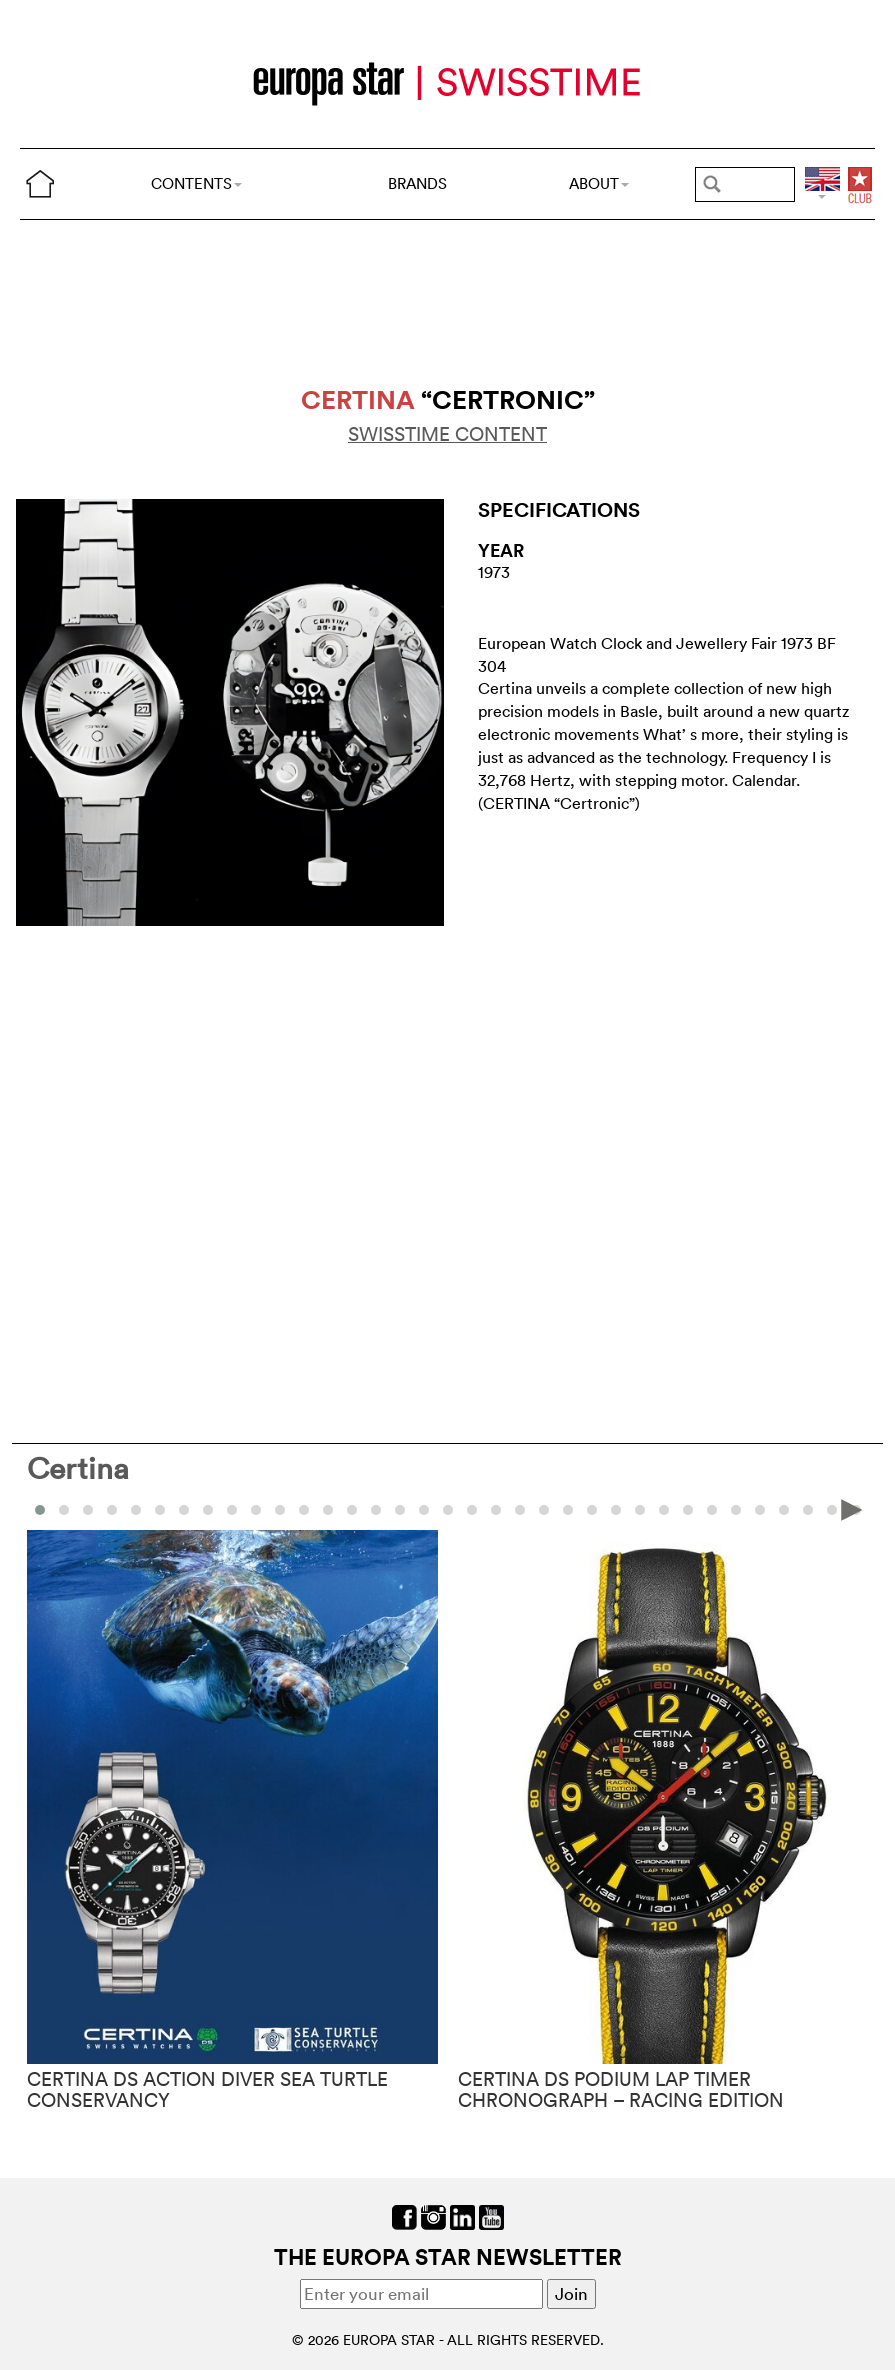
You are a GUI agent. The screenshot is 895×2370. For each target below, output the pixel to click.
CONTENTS (196, 183)
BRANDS (417, 183)
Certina (78, 1468)
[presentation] (852, 1508)
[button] (64, 1510)
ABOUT (599, 183)
